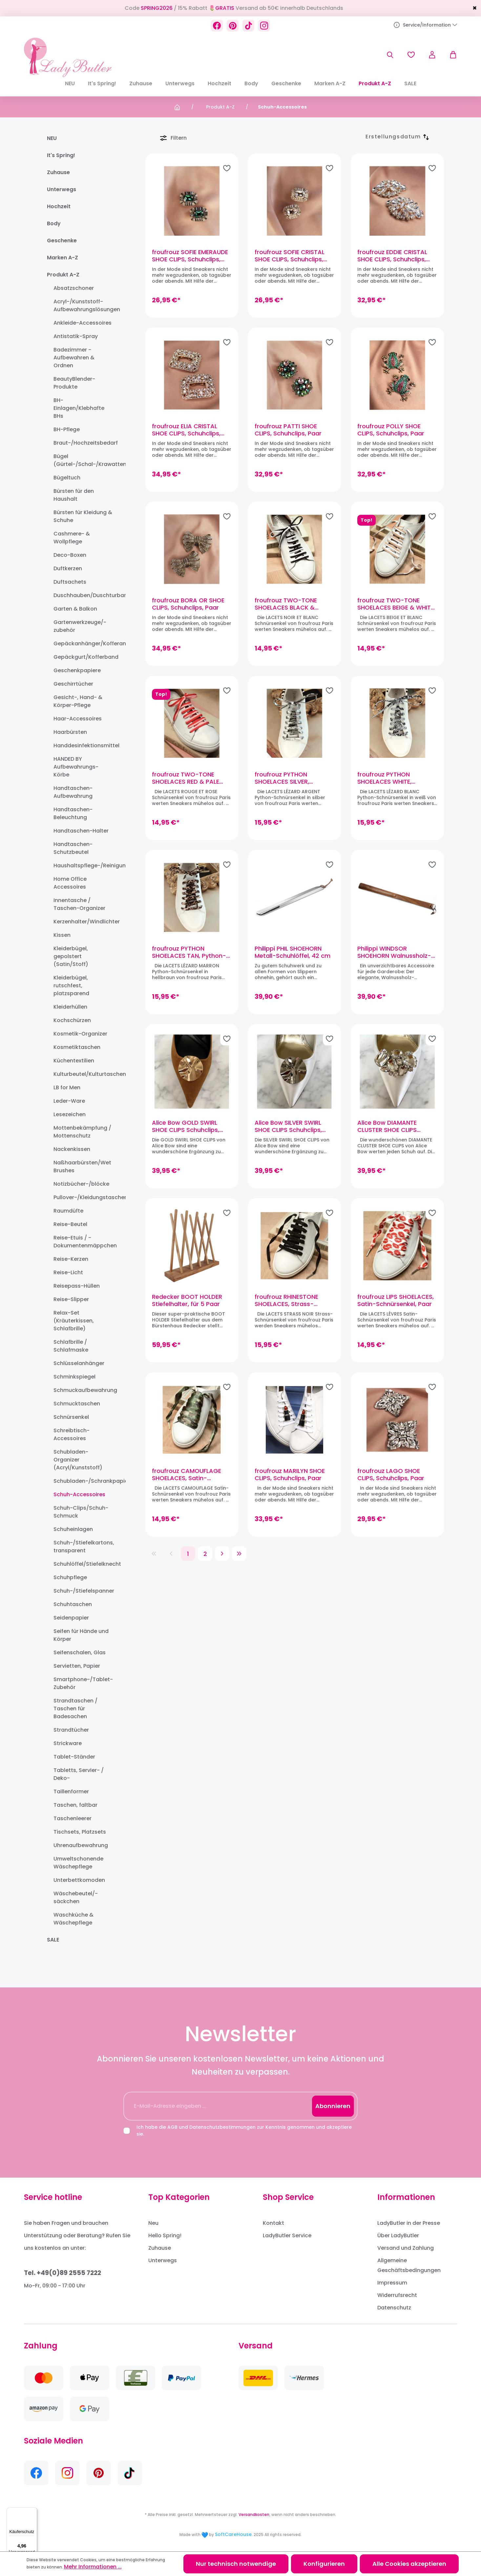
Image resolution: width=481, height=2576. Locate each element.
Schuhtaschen (72, 1604)
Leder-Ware (69, 1101)
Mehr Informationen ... (93, 2566)
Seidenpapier (71, 1617)
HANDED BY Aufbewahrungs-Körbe (75, 766)
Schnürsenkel (71, 1417)
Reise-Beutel (70, 1224)
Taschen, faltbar (75, 1805)
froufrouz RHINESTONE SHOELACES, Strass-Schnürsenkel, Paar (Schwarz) (286, 1300)
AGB (172, 2127)
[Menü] (33, 2511)
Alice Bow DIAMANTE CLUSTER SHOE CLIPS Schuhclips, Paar (387, 1126)
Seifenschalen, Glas (79, 1652)
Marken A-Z (62, 257)
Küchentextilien (73, 1060)
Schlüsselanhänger (78, 1363)
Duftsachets (69, 582)
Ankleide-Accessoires (82, 323)
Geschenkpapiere (77, 670)
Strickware (67, 1743)
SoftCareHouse (233, 2534)
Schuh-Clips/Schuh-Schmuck (80, 1511)
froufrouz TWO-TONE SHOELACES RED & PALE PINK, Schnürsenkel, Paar (187, 778)
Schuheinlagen (73, 1529)
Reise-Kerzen (70, 1259)
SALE (53, 1939)
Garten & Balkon (75, 609)
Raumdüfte (68, 1211)
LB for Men (66, 1087)
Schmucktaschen (76, 1403)
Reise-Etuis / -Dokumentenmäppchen (83, 1241)
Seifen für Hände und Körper (81, 1635)
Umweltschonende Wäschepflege (78, 1862)
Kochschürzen (72, 1020)
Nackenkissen (71, 1149)
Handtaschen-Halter (81, 831)
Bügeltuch (66, 477)
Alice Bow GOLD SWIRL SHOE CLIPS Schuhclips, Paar (185, 1126)
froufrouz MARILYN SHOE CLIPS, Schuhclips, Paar (290, 1474)
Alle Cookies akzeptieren (409, 2564)
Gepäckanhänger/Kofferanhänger (83, 643)
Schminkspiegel (74, 1376)
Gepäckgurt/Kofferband (83, 657)
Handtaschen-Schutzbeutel (73, 848)
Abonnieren (332, 2106)
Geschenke (62, 240)
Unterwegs (61, 189)
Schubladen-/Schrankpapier (83, 1481)
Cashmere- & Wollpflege (71, 537)
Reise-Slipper (71, 1299)
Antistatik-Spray (75, 336)
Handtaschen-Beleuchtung (73, 813)
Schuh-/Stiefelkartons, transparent (83, 1546)
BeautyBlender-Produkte (74, 383)
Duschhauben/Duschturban (83, 595)
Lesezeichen (69, 1114)
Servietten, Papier (76, 1666)
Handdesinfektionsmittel (83, 745)
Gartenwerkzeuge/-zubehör (79, 626)
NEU (52, 138)
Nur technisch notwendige (236, 2564)
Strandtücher (71, 1730)
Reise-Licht (68, 1272)
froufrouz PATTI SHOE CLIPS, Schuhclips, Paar (288, 430)
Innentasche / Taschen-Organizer (79, 904)
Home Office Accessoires (70, 883)
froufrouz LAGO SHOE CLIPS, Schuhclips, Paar (390, 1474)
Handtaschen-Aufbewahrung (73, 792)
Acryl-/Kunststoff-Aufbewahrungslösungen (83, 305)
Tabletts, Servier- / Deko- (78, 1774)
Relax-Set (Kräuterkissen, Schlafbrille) (73, 1320)
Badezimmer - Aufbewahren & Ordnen (73, 357)
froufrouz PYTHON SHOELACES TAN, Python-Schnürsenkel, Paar (189, 952)
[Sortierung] (393, 137)
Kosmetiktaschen (76, 1047)
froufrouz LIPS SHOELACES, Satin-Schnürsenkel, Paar (395, 1300)
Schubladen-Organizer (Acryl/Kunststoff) (77, 1459)
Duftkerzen (67, 568)
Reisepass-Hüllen (76, 1286)
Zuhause (58, 172)
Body (54, 223)
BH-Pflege (66, 429)
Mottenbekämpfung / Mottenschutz (82, 1131)
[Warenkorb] (450, 55)
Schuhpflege (70, 1577)
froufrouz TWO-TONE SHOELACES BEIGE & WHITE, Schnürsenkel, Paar (396, 604)
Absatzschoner (73, 288)
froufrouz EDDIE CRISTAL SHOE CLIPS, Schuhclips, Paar (392, 256)
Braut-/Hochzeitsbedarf (83, 443)
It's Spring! (61, 155)
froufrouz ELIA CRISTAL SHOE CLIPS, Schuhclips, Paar (186, 430)
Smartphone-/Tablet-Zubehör (83, 1683)
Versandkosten (254, 2514)
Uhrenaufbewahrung (80, 1845)
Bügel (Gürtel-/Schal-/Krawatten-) (83, 460)
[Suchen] (390, 55)
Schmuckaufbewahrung (83, 1390)
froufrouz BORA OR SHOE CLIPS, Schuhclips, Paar (188, 604)
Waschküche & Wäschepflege (73, 1918)
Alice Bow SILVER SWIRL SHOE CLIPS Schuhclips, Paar (288, 1126)
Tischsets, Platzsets (79, 1832)
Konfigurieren (324, 2564)
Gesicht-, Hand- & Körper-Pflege (77, 701)
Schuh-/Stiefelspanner (83, 1591)
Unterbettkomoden (79, 1880)
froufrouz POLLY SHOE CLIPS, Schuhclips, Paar (390, 430)
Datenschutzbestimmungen (222, 2127)
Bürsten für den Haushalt (73, 495)
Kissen (62, 935)
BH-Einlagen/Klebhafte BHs (78, 408)
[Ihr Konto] (432, 55)
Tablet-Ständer (74, 1757)
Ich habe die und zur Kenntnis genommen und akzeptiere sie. (244, 2130)
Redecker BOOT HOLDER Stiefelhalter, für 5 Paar (187, 1300)
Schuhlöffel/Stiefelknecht (83, 1564)
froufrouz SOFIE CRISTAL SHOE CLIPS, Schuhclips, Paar (289, 256)
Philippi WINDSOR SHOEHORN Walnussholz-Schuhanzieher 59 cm (394, 952)
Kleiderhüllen (70, 1007)
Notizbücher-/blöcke (81, 1184)
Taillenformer (71, 1791)
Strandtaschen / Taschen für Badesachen (75, 1708)
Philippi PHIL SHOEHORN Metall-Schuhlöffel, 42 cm (292, 952)
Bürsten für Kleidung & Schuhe (82, 516)
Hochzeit (59, 206)
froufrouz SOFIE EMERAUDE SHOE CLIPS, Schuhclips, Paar (190, 256)
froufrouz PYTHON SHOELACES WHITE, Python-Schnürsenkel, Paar (389, 778)
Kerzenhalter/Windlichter (83, 921)
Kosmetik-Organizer (80, 1033)
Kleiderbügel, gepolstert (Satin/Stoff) (70, 956)
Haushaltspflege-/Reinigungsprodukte (83, 865)
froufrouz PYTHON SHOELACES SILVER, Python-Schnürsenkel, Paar (287, 778)
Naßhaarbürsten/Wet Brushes (82, 1166)
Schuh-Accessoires (79, 1494)
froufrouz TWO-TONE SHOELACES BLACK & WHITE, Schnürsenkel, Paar (293, 604)
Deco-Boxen (69, 555)
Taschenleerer (72, 1818)
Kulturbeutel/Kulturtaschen (83, 1074)
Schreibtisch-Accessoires (71, 1434)
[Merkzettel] (411, 55)
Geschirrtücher (73, 684)
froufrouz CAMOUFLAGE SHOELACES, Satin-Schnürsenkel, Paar (186, 1474)
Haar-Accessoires (77, 718)
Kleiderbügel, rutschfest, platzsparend (71, 985)
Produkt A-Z (63, 274)
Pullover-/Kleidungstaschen (83, 1197)
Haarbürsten (70, 732)
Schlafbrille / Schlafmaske (70, 1346)
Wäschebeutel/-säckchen (75, 1897)
